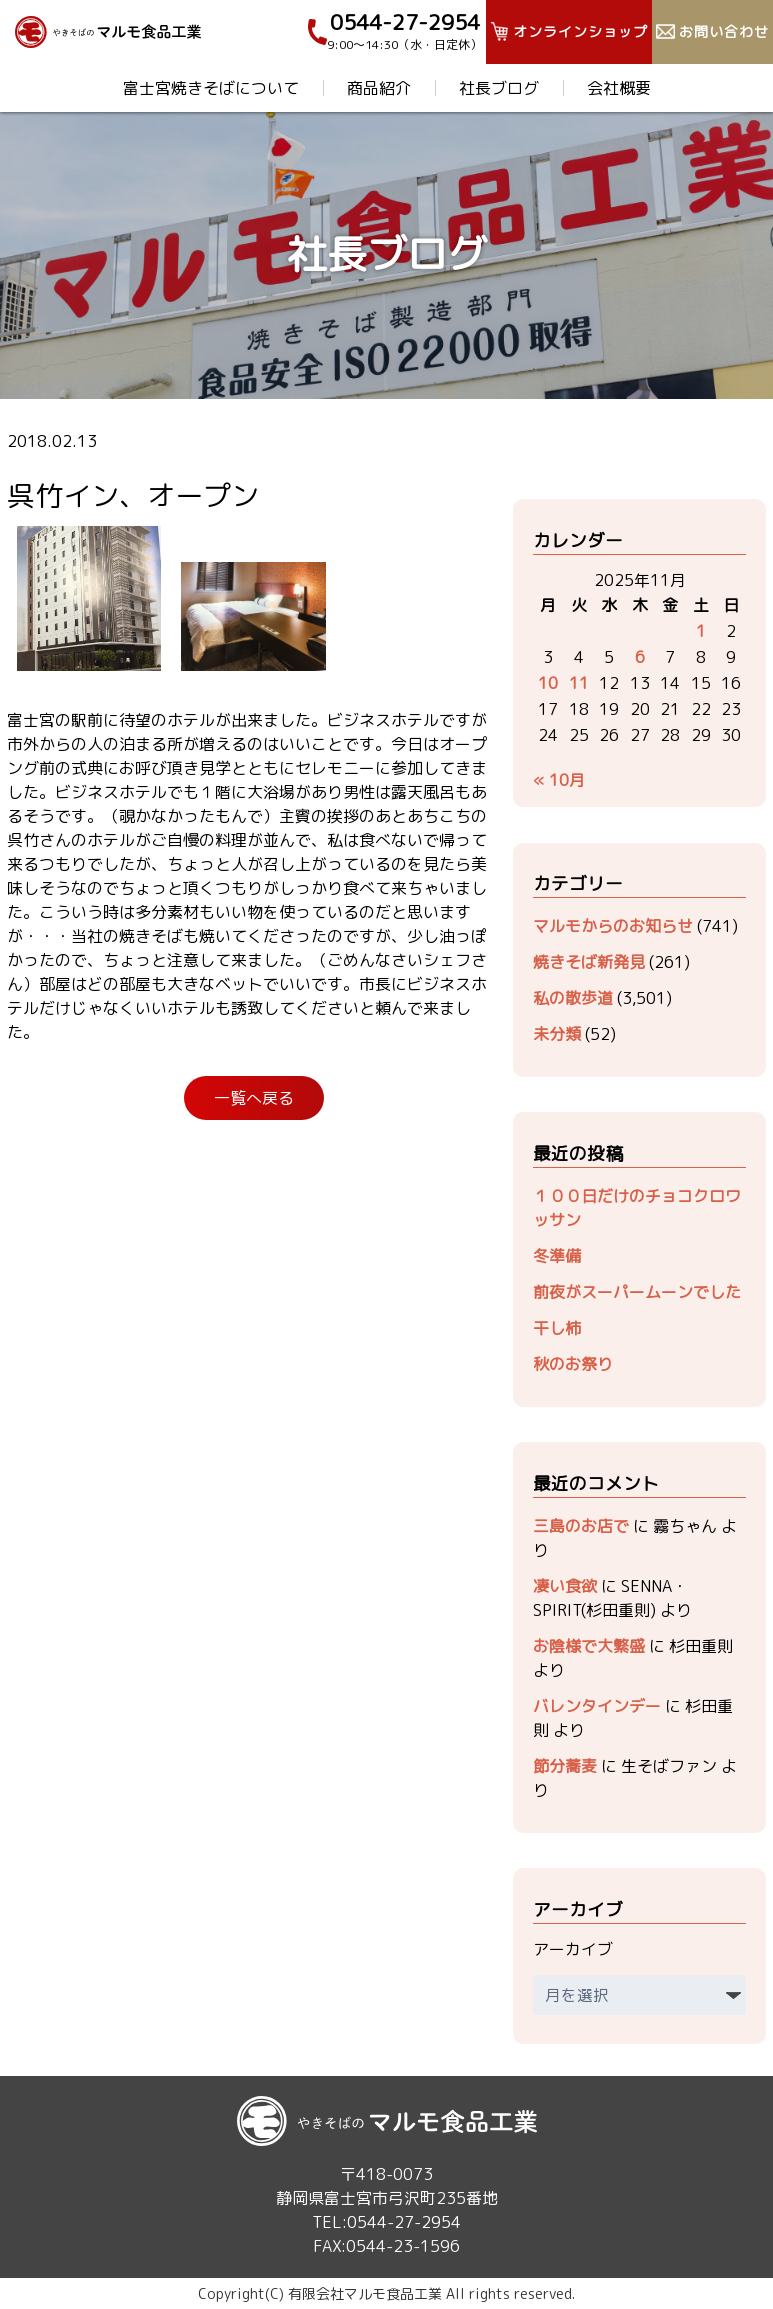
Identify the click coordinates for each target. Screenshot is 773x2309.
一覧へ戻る (254, 1098)
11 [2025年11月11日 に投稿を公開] (579, 683)
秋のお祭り (573, 1364)
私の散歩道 (573, 998)
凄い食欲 (565, 1586)
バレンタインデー (597, 1706)
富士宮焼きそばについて (211, 88)
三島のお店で (581, 1526)
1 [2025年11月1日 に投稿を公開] (701, 631)
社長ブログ (499, 88)
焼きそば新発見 (589, 962)
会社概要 (619, 88)
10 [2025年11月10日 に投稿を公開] (548, 683)
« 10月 (559, 780)
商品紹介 (379, 88)
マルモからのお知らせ (613, 926)
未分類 (557, 1034)
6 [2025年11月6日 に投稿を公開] (640, 657)
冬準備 (557, 1256)
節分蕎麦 (565, 1766)
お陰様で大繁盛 (589, 1646)
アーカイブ (573, 1949)
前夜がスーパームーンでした (637, 1292)
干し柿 (557, 1328)
